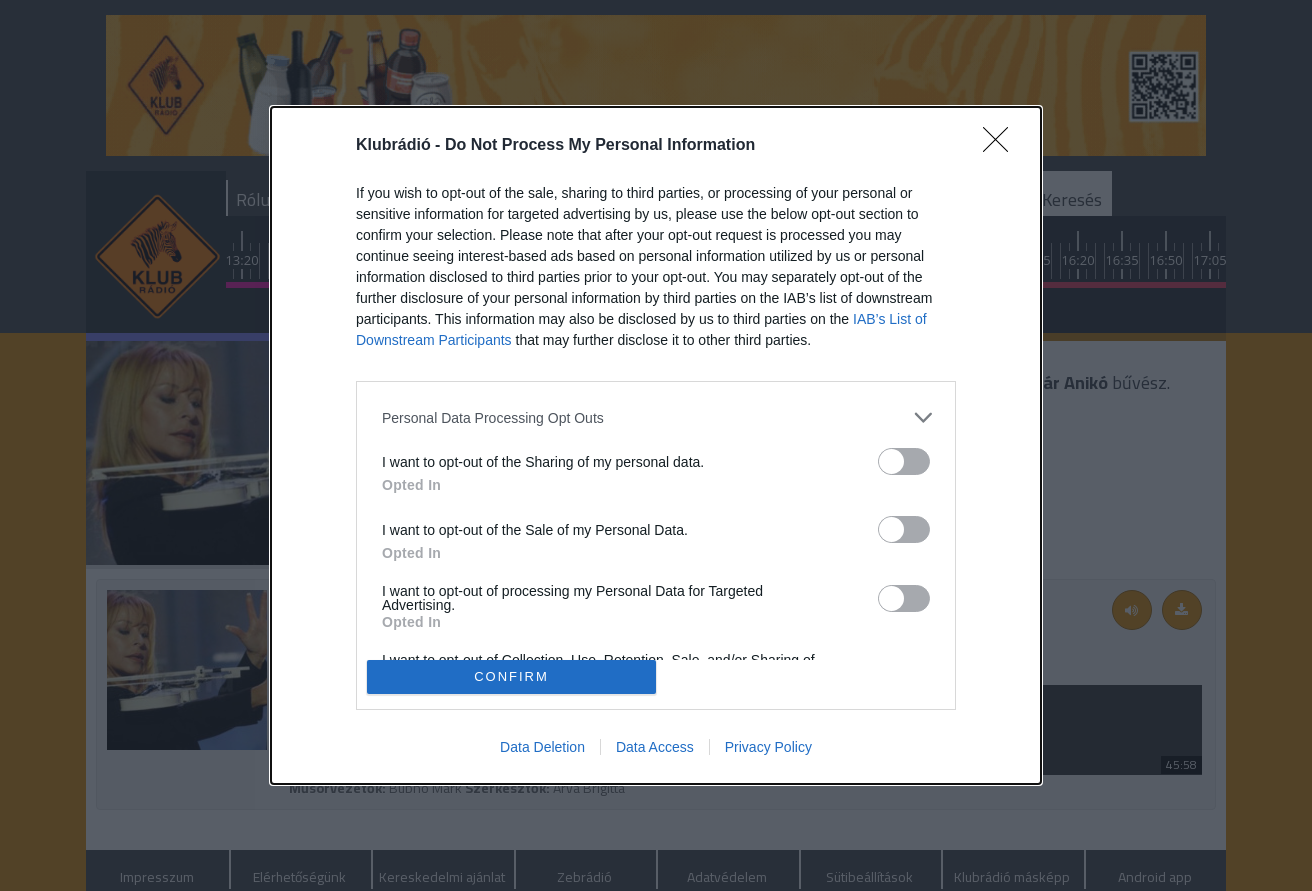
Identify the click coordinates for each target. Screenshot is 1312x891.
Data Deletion (542, 747)
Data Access (655, 747)
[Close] (1002, 146)
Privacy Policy (768, 747)
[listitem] (656, 417)
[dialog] (656, 445)
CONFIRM (511, 675)
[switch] (904, 461)
